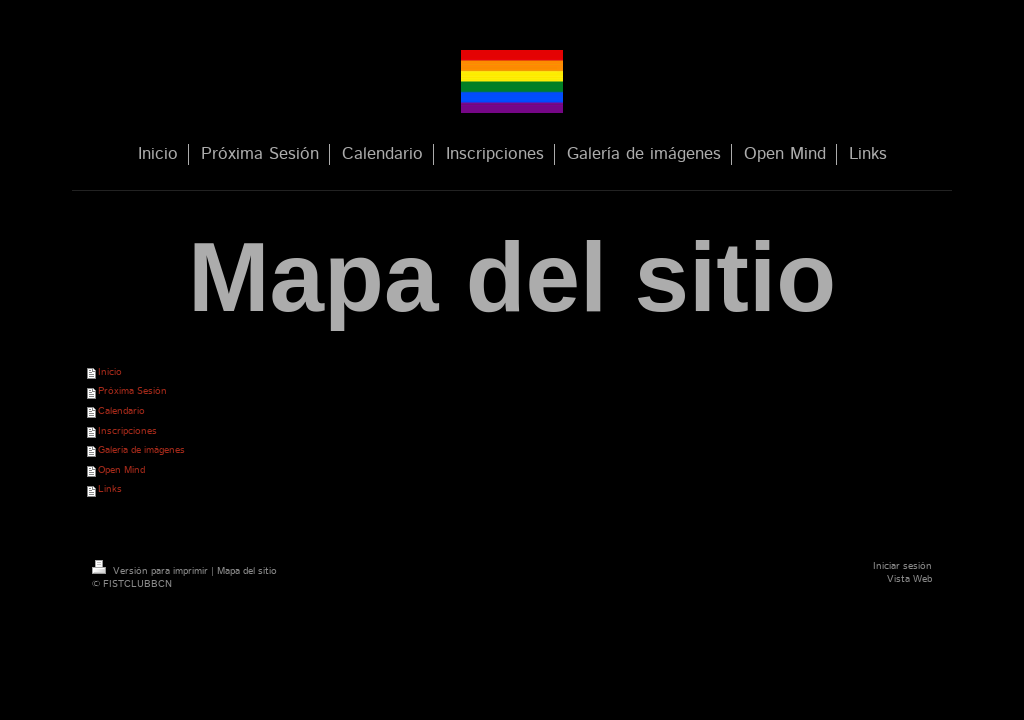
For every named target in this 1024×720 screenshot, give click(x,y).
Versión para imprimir (151, 571)
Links (110, 489)
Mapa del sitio (247, 571)
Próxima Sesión (132, 391)
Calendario (121, 411)
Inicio (110, 372)
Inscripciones (127, 431)
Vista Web (909, 579)
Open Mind (121, 470)
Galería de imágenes (141, 450)
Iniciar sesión (902, 566)
